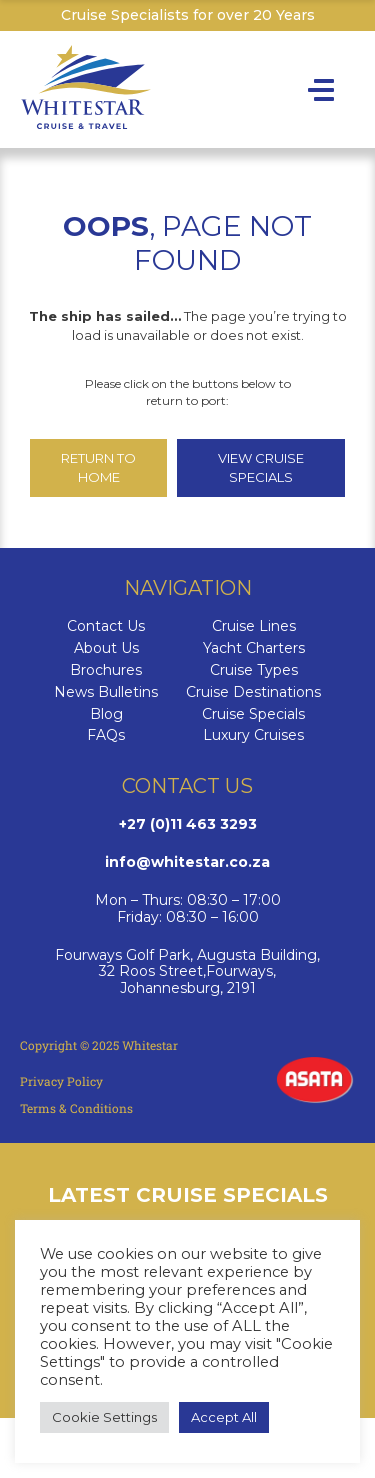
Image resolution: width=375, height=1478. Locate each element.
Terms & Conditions (76, 1108)
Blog (106, 714)
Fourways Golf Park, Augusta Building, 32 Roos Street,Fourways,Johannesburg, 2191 (187, 972)
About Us (106, 648)
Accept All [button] (224, 1417)
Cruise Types (254, 670)
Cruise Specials (253, 714)
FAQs (106, 735)
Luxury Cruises (253, 735)
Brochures (106, 670)
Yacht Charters (254, 648)
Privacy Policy (61, 1081)
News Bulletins (106, 692)
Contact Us (106, 626)
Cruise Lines (254, 626)
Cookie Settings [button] (104, 1417)
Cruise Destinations (253, 692)
